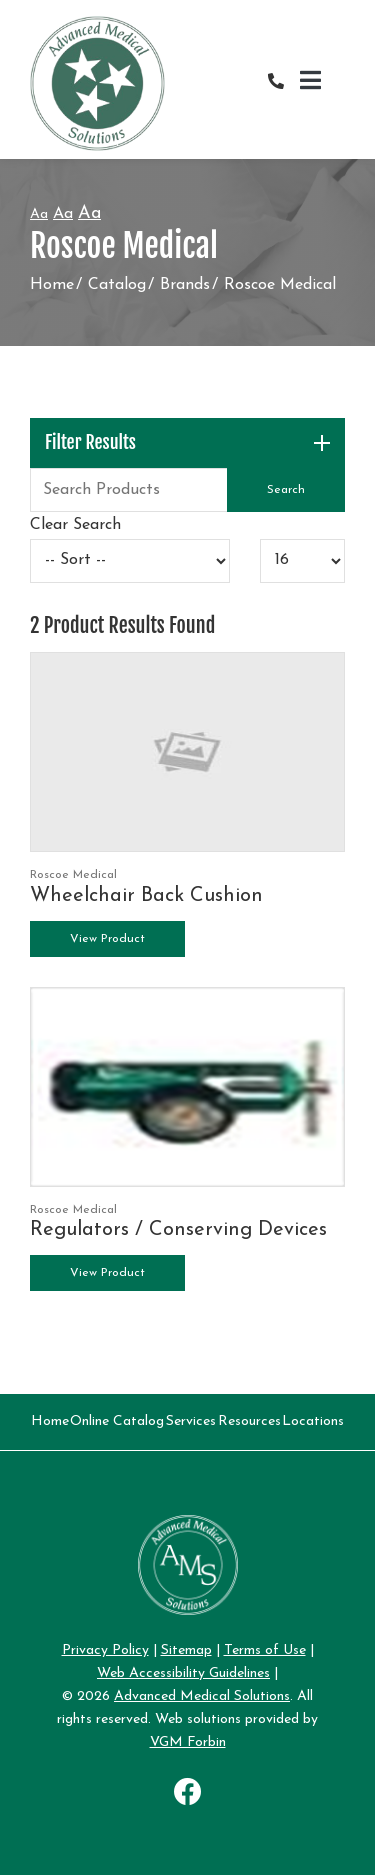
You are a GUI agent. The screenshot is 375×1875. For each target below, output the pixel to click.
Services (191, 1421)
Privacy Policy (105, 1650)
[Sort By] (130, 561)
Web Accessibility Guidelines (183, 1673)
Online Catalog (117, 1421)
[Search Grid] (187, 490)
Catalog (117, 285)
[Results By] (302, 561)
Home (52, 285)
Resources (249, 1421)
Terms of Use (265, 1650)
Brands (185, 285)
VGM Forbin (188, 1742)
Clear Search (75, 525)
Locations (313, 1421)
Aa (39, 214)
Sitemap (186, 1650)
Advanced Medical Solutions (202, 1696)
